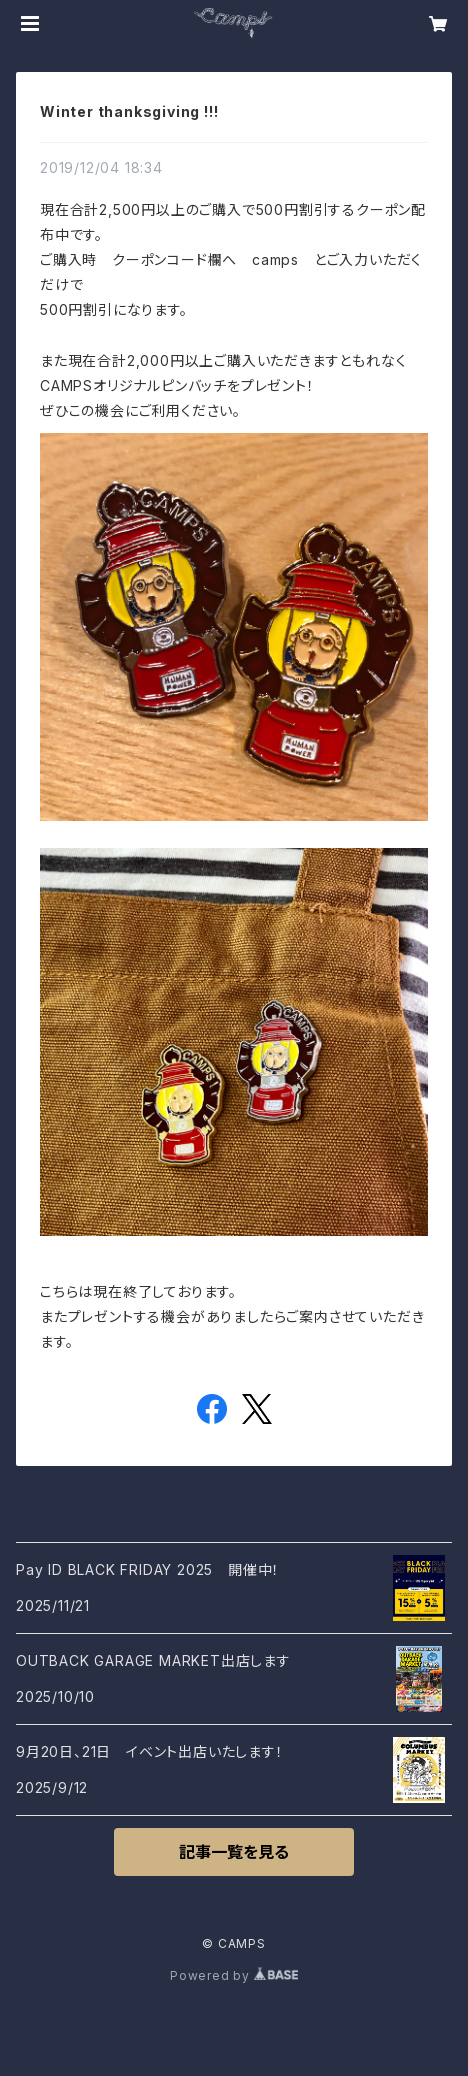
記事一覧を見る (234, 1852)
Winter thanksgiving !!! (129, 111)
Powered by (234, 1975)
